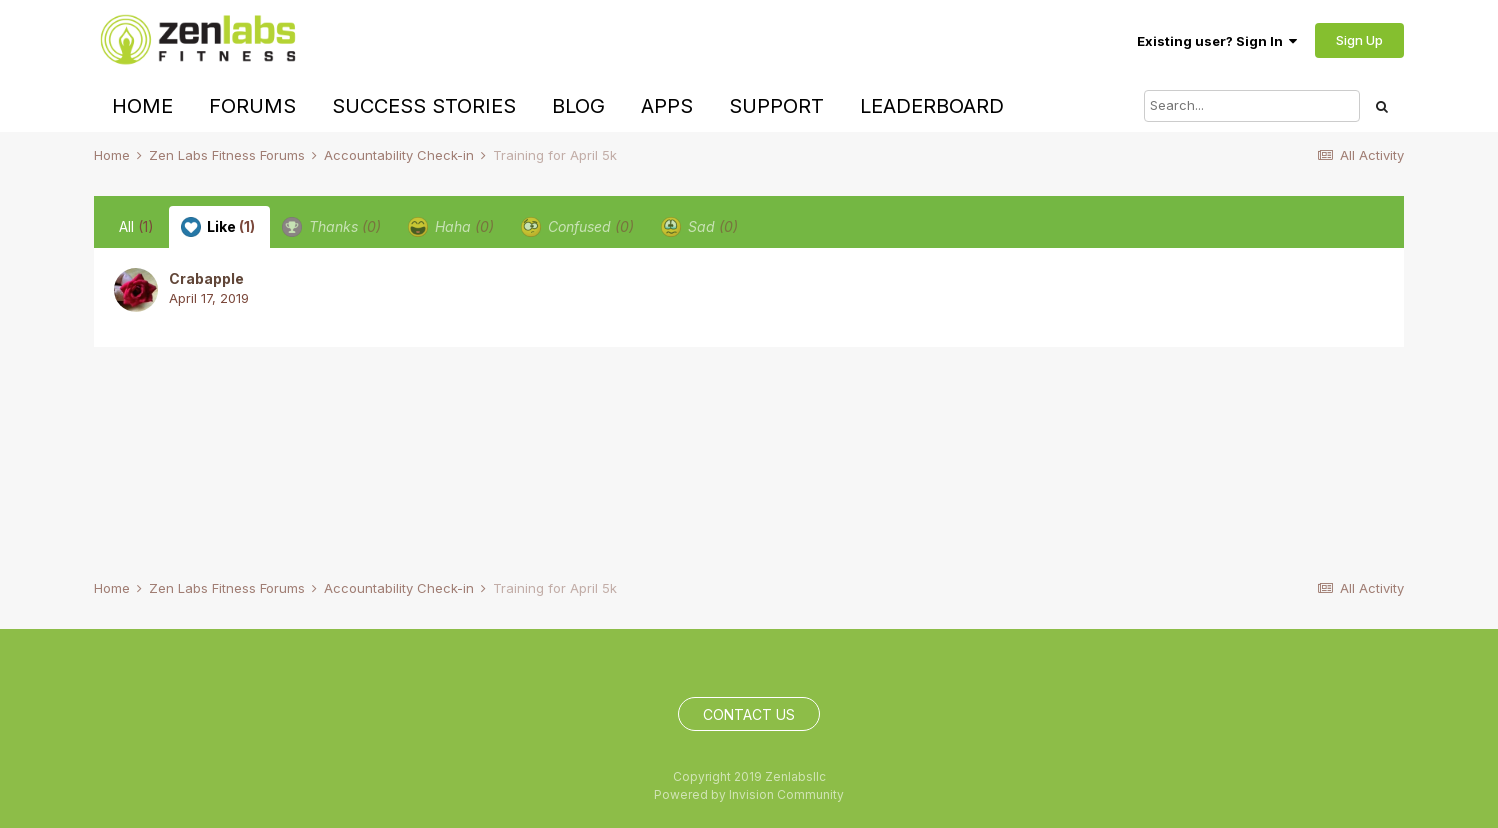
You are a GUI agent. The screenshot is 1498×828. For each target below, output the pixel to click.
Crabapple (206, 278)
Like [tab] (218, 227)
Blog (578, 106)
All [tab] (136, 226)
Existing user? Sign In (1217, 41)
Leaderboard (932, 106)
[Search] (1252, 106)
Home (142, 106)
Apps (667, 106)
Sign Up (1359, 40)
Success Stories (424, 106)
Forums (252, 106)
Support (776, 106)
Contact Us (749, 714)
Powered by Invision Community (749, 794)
